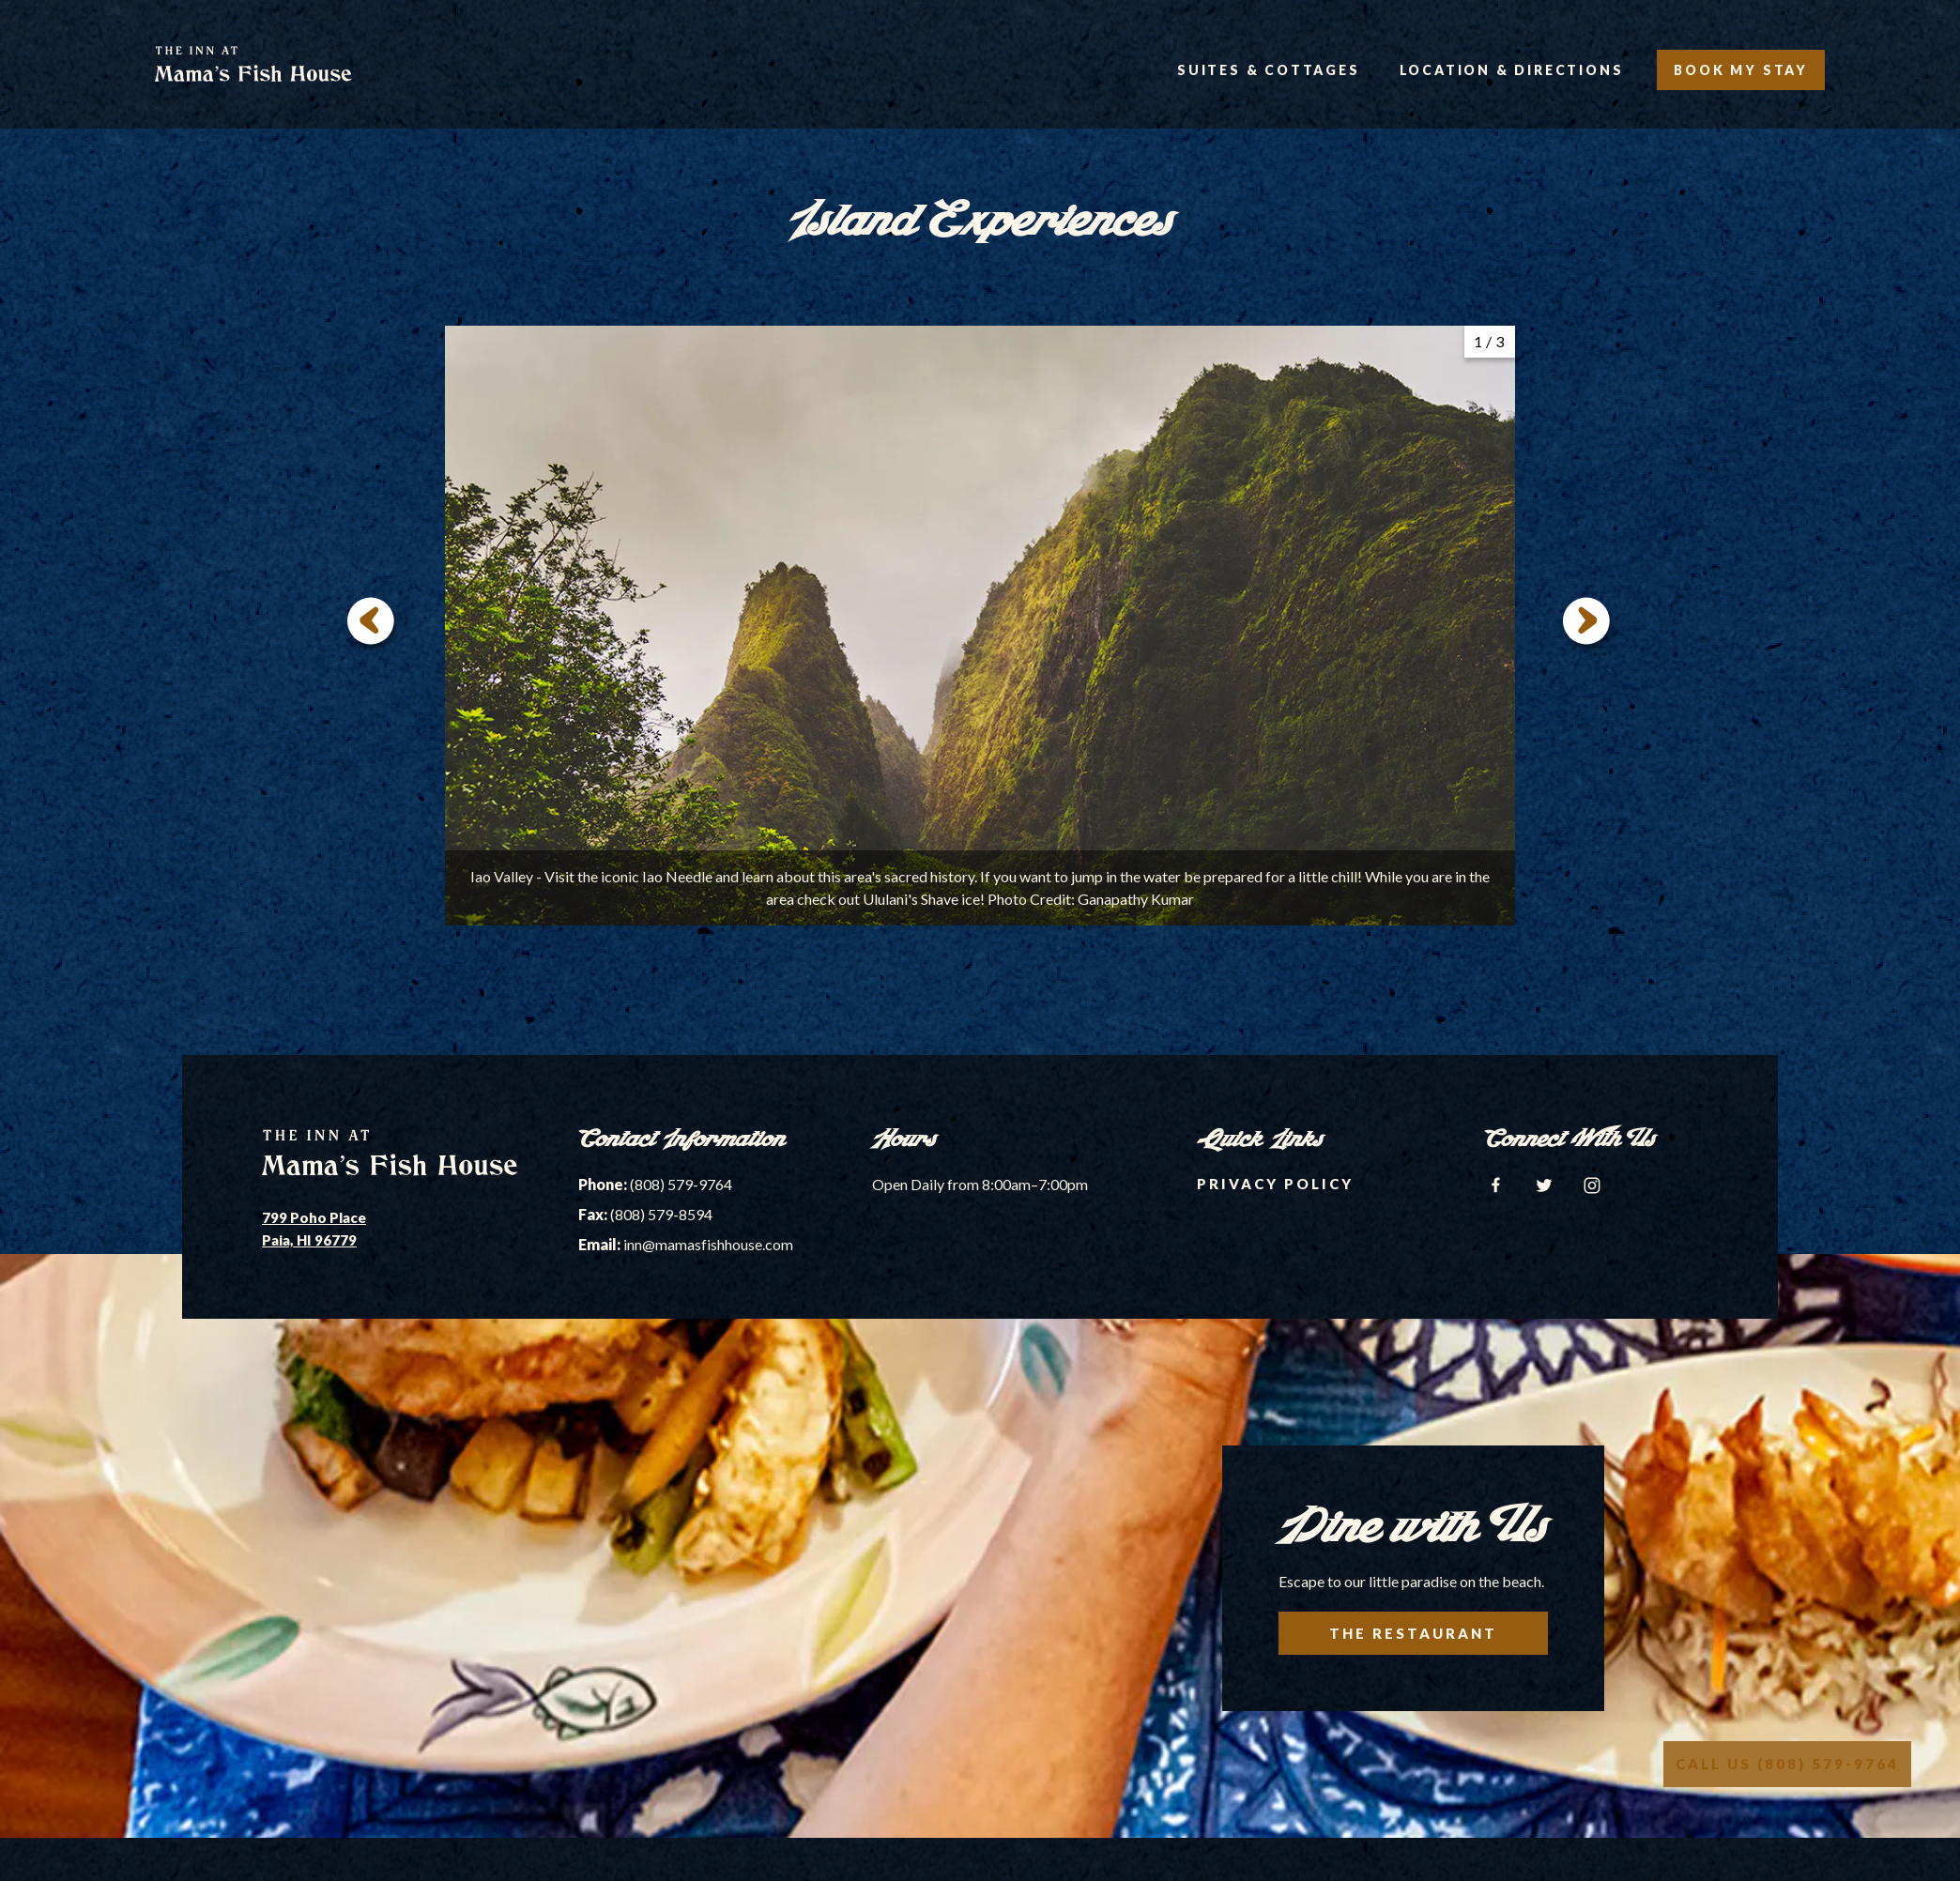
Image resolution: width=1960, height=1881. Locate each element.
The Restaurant (1413, 1633)
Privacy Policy (1275, 1183)
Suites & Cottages (1268, 70)
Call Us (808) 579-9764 (1787, 1763)
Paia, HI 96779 (309, 1239)
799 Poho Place (314, 1217)
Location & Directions (1512, 70)
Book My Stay (1741, 70)
